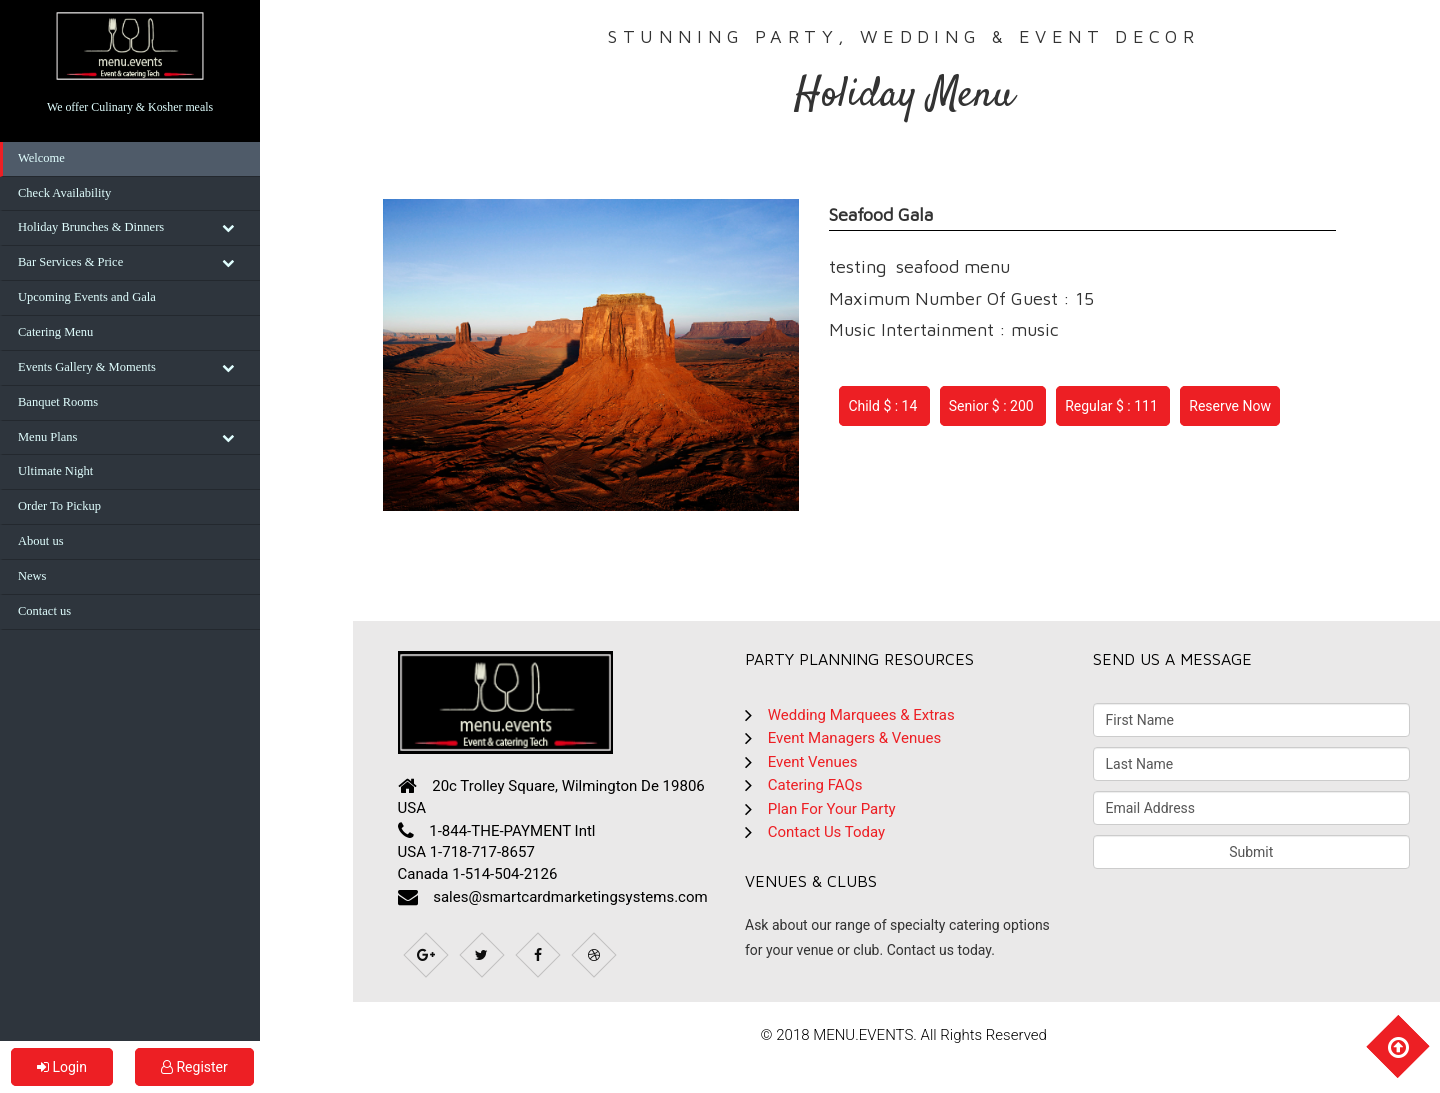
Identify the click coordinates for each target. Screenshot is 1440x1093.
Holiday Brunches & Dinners (91, 227)
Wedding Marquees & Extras (861, 715)
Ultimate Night (55, 471)
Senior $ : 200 (993, 406)
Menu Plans (47, 437)
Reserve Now (1230, 406)
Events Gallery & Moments (87, 367)
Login (62, 1067)
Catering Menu (55, 332)
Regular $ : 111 (1113, 406)
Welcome (41, 158)
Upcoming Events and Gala (87, 297)
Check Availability (64, 193)
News (32, 576)
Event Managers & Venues (854, 738)
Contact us (44, 611)
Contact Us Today (826, 832)
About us (41, 541)
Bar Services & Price (70, 262)
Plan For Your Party (832, 809)
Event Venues (813, 762)
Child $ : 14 (884, 406)
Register (194, 1067)
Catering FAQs (815, 785)
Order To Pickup (59, 506)
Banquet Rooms (58, 402)
